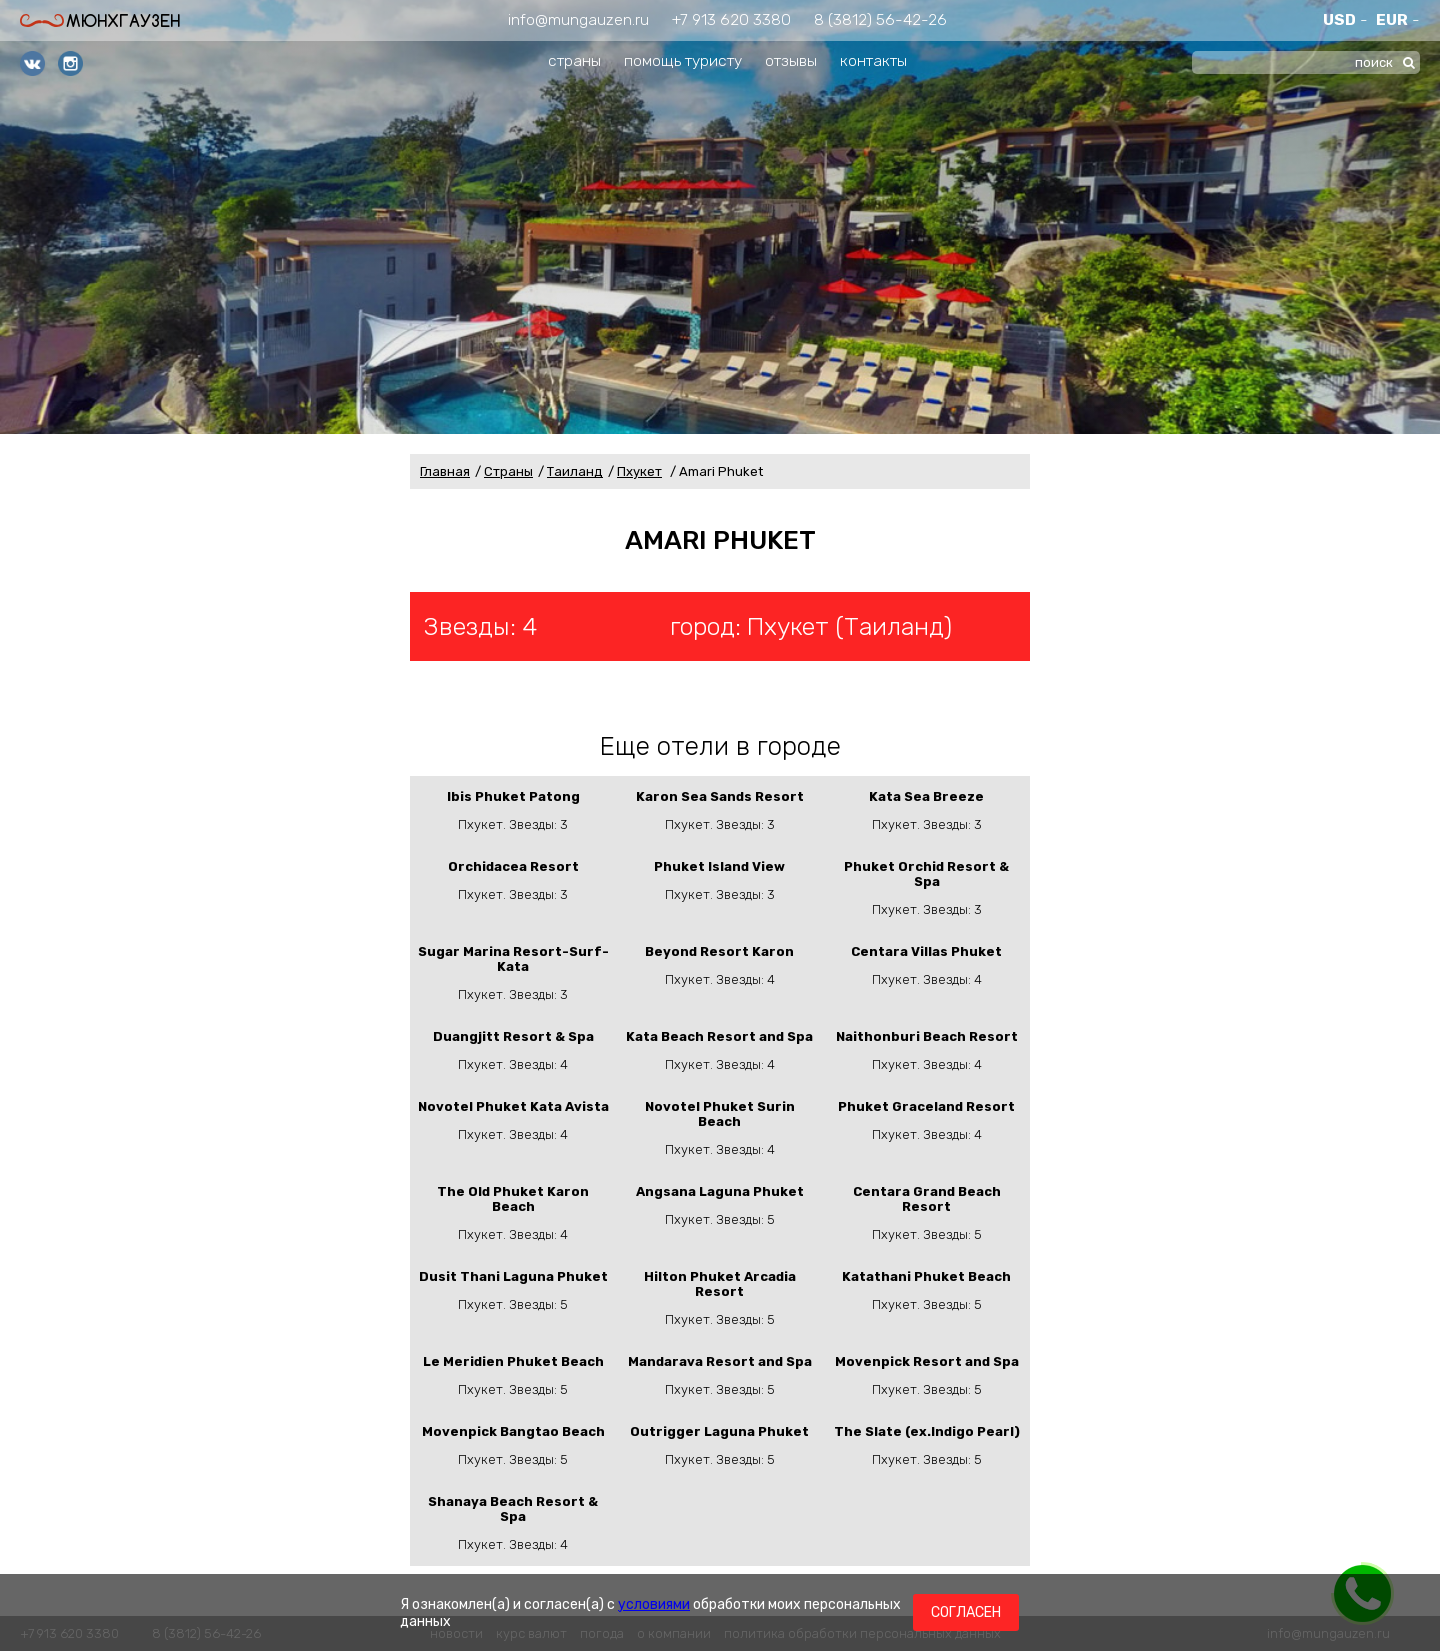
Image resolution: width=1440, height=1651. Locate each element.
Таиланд (575, 471)
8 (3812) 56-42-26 (880, 19)
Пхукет (639, 471)
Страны (508, 471)
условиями (654, 1604)
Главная (445, 471)
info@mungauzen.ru (578, 19)
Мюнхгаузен (100, 20)
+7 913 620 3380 (731, 19)
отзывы (791, 60)
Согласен (966, 1612)
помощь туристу (683, 60)
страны (574, 60)
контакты (873, 60)
